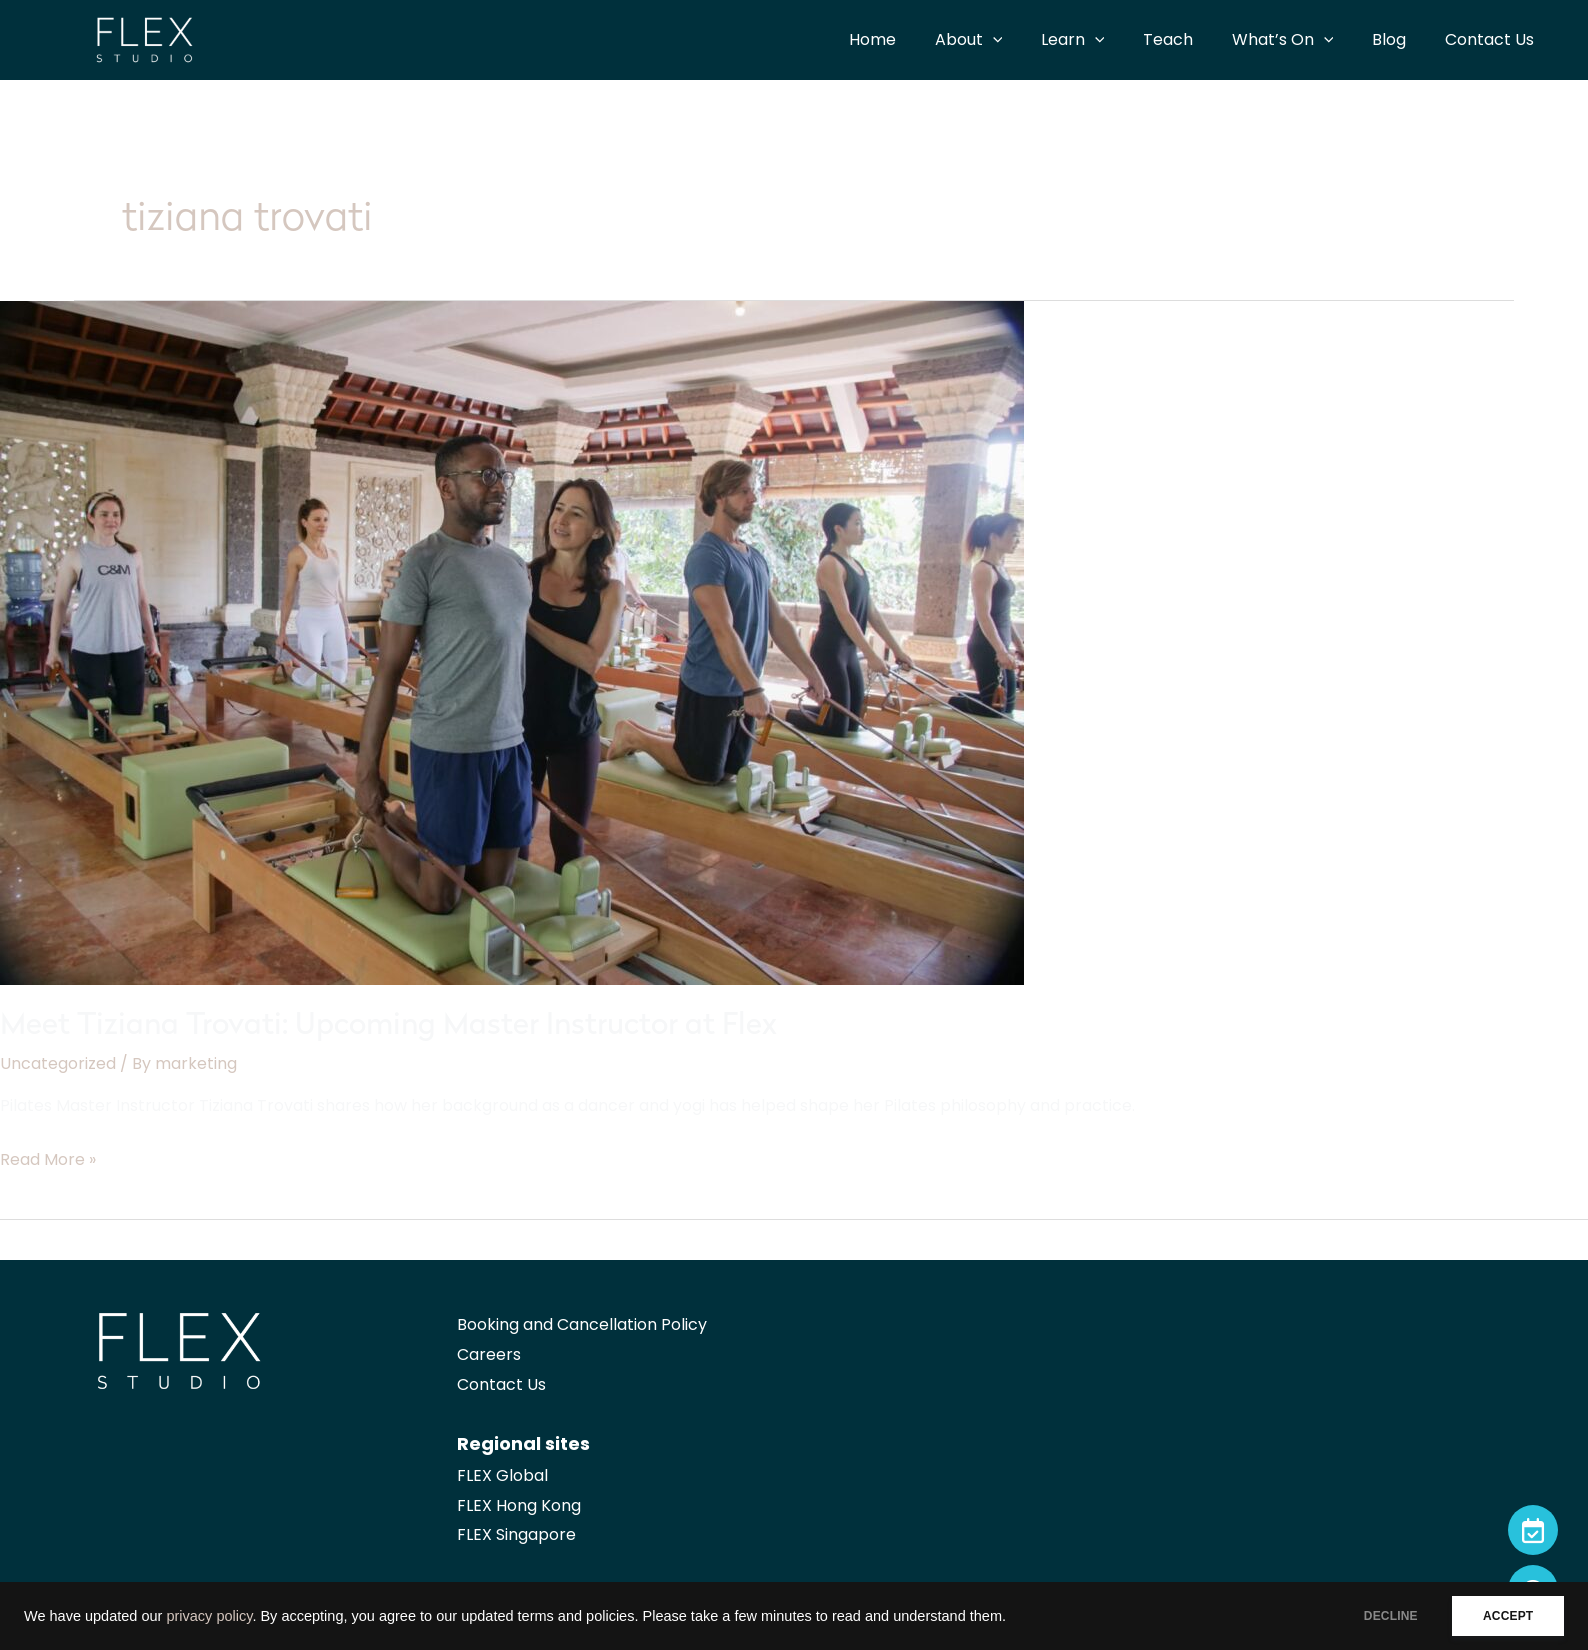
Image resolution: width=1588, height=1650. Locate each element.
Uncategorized (58, 1063)
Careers (489, 1354)
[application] (1029, 40)
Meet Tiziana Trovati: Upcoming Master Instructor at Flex (388, 1026)
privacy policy (209, 1616)
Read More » (48, 1160)
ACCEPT (1504, 1616)
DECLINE (1378, 1616)
